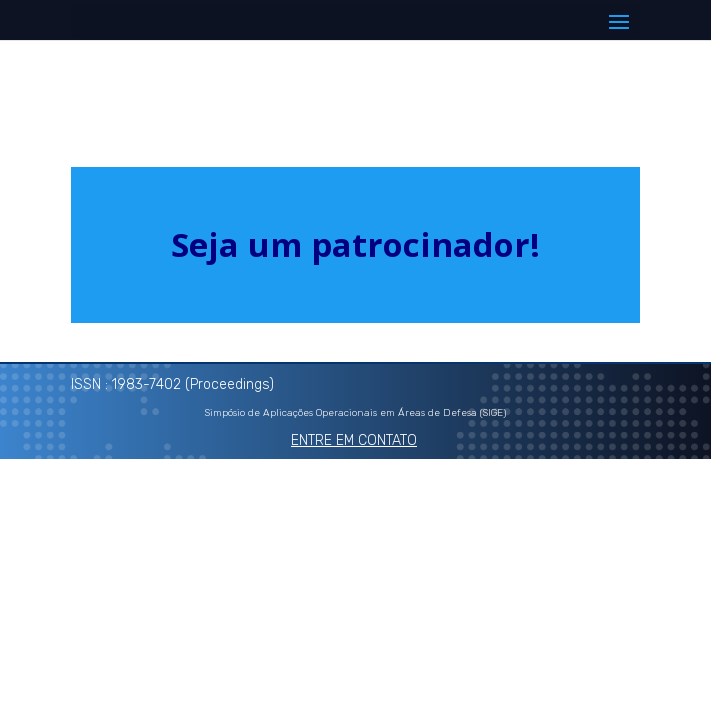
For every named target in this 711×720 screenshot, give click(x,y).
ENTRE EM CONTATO (354, 440)
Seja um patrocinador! (355, 244)
